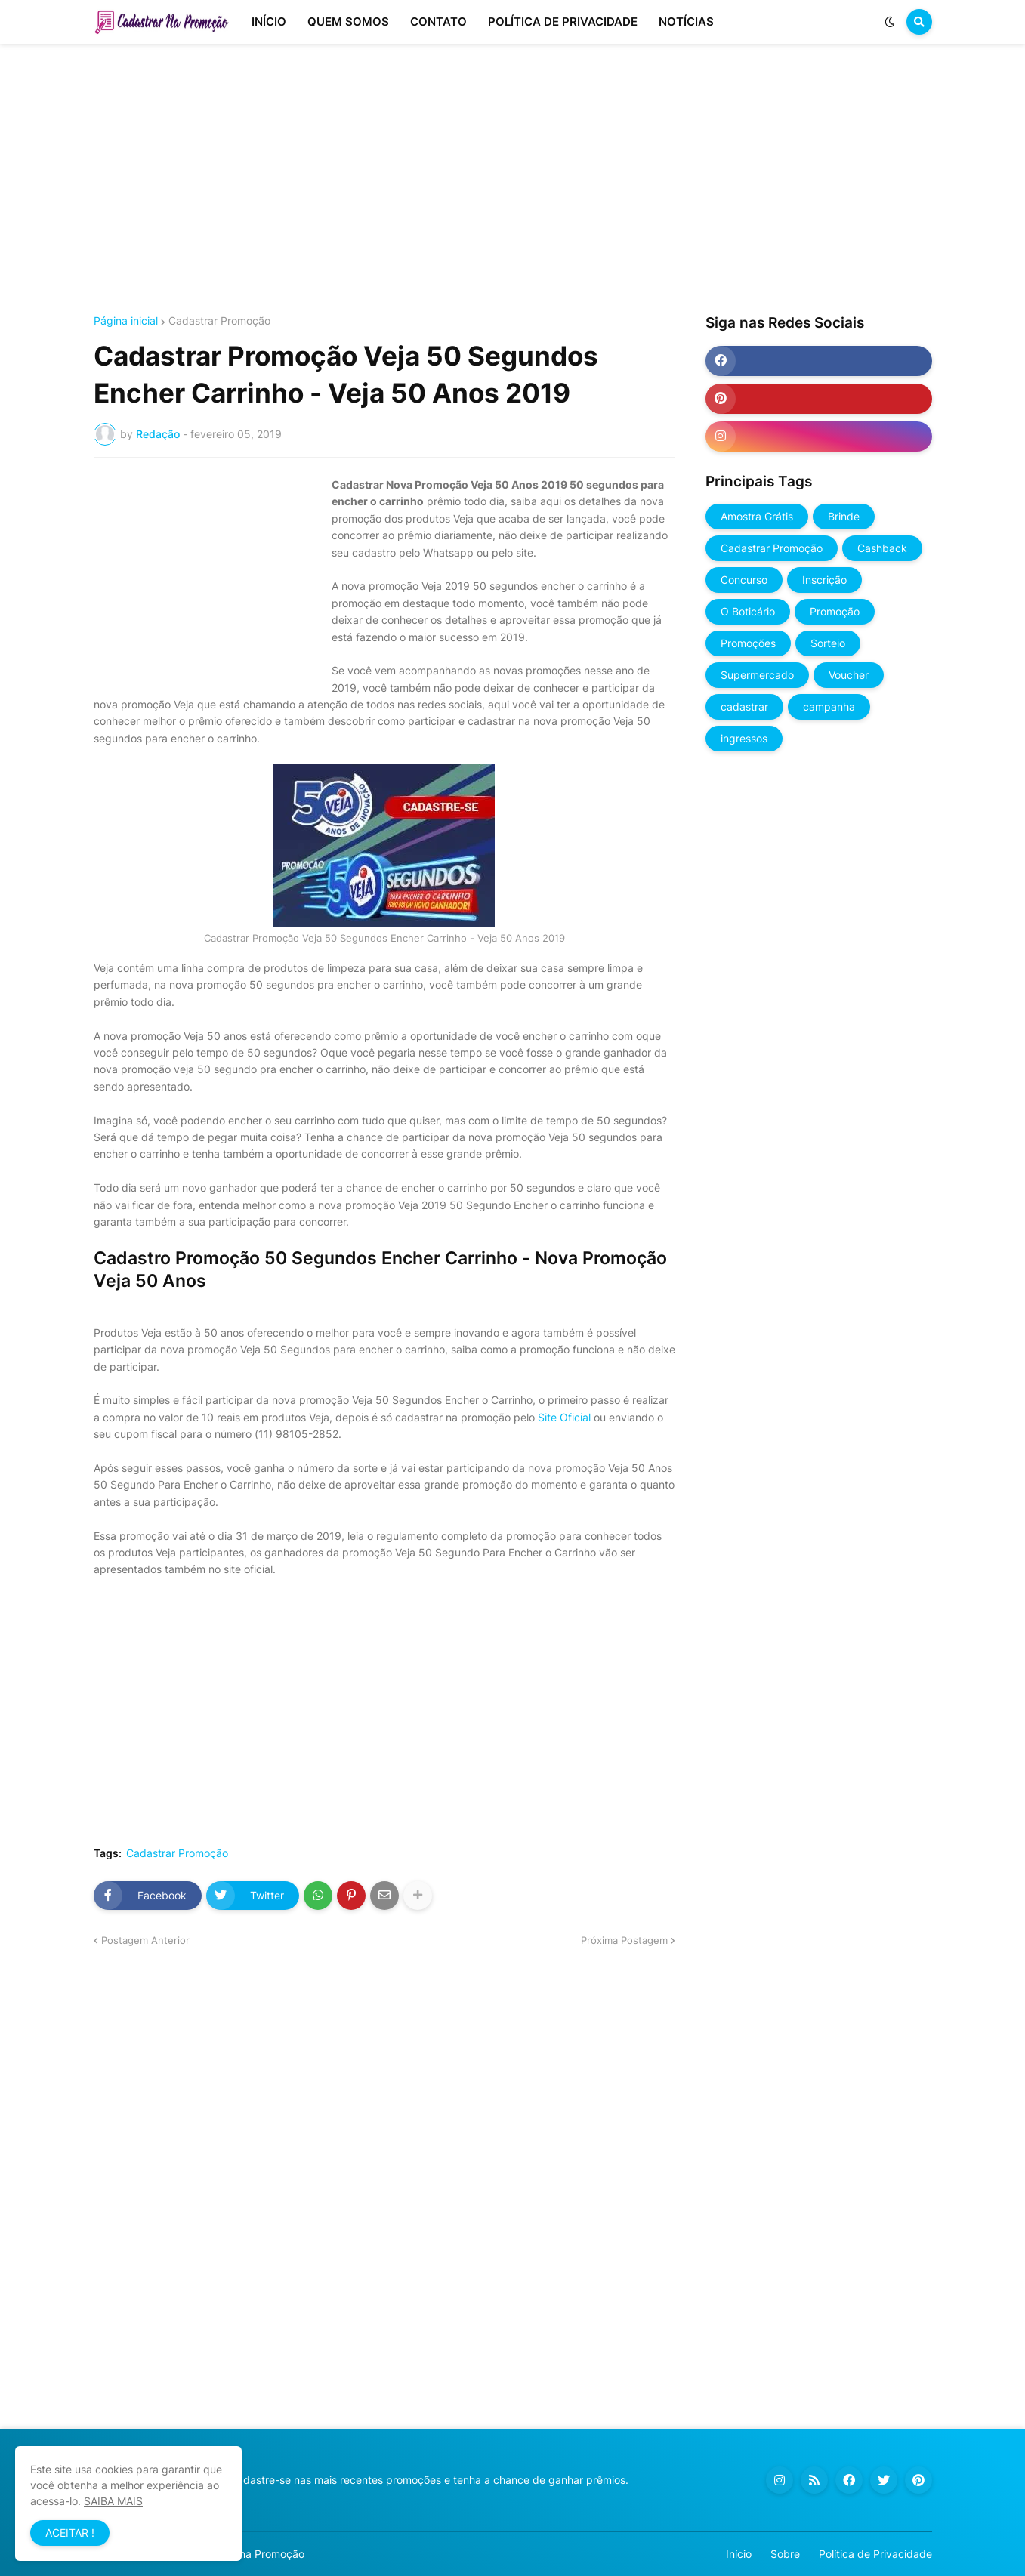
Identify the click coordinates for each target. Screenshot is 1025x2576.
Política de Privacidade (875, 2553)
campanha (829, 706)
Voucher (849, 674)
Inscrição (824, 579)
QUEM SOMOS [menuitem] (348, 21)
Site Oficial (564, 1417)
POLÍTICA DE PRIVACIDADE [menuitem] (563, 21)
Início (739, 2553)
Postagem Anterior (145, 1940)
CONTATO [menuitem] (438, 21)
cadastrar (744, 706)
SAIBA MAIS (113, 2500)
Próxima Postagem (624, 1940)
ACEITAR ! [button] (69, 2532)
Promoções (748, 643)
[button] (889, 22)
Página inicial (126, 321)
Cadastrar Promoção (219, 321)
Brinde (844, 516)
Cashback (882, 547)
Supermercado (757, 674)
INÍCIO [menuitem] (269, 21)
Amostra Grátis (757, 516)
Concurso (744, 579)
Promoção (835, 611)
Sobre (785, 2553)
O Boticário (748, 611)
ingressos (744, 738)
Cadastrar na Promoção (245, 2553)
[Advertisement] (513, 179)
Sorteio (827, 643)
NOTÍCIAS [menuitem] (686, 21)
